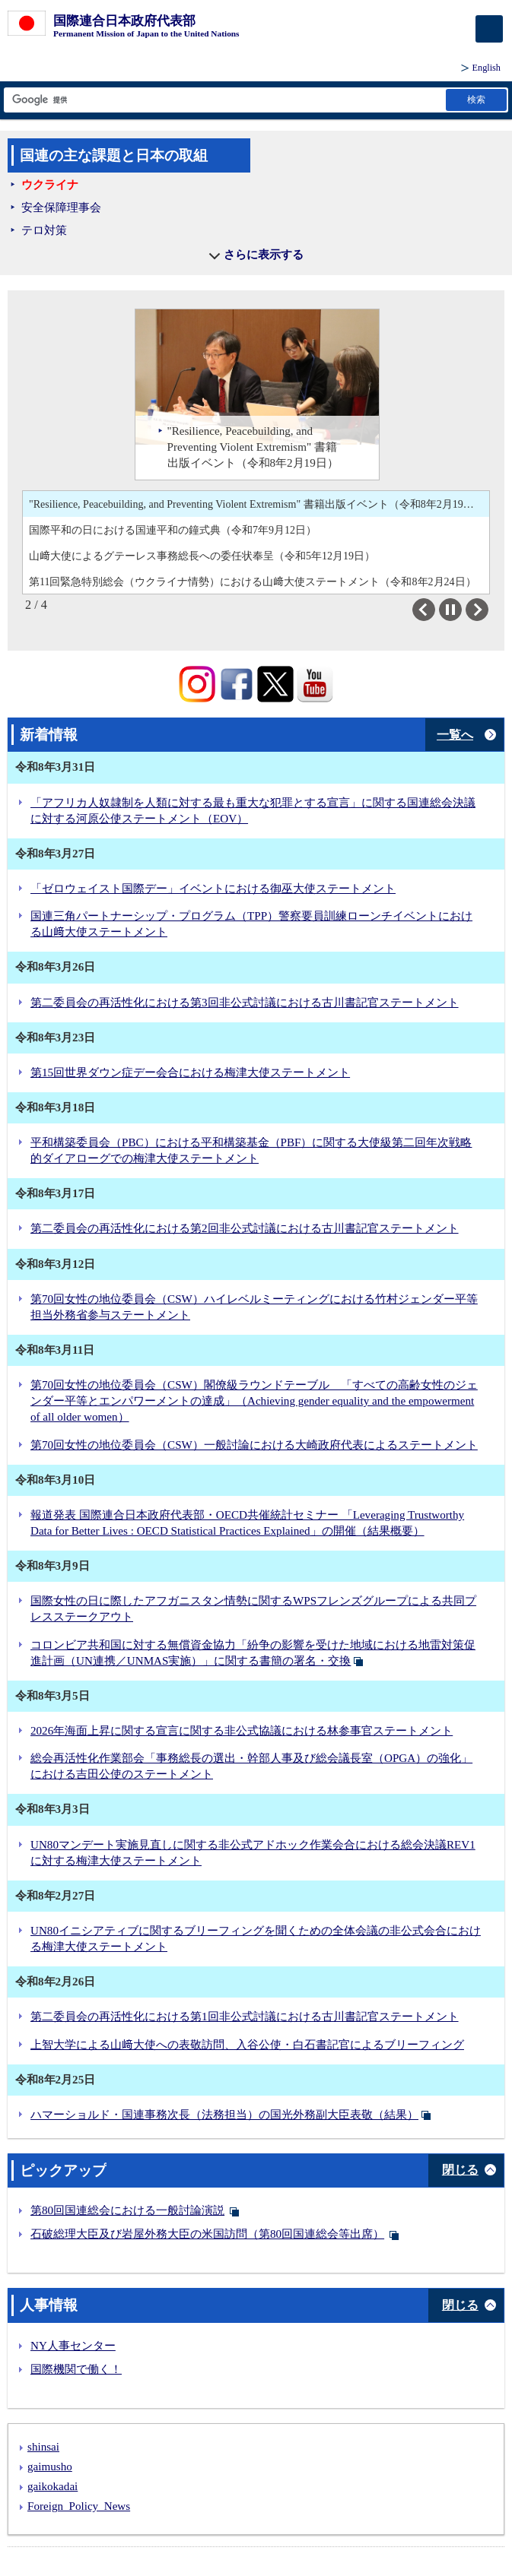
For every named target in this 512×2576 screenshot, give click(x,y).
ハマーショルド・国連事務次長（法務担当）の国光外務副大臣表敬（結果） (224, 2115)
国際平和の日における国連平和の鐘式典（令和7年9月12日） (172, 530)
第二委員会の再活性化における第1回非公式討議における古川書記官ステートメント (244, 2016)
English (486, 67)
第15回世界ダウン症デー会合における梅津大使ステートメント (190, 1072)
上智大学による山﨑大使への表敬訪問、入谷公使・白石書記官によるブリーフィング (247, 2045)
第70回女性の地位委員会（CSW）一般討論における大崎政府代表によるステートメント (254, 1445)
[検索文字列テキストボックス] (223, 100)
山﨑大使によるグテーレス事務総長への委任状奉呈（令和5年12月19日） (202, 556)
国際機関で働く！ (76, 2369)
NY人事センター (73, 2346)
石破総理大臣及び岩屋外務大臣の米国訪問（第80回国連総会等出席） (207, 2234)
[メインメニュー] (489, 29)
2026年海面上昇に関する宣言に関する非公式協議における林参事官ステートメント (241, 1731)
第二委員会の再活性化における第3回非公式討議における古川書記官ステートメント (244, 1002)
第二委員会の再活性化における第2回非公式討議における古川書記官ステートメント (244, 1228)
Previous (434, 609)
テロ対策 (44, 230)
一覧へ (455, 734)
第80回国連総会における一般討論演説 (127, 2210)
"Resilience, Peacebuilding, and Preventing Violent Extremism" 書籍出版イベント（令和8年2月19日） (257, 504)
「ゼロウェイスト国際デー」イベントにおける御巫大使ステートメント (213, 888)
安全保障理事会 (61, 207)
